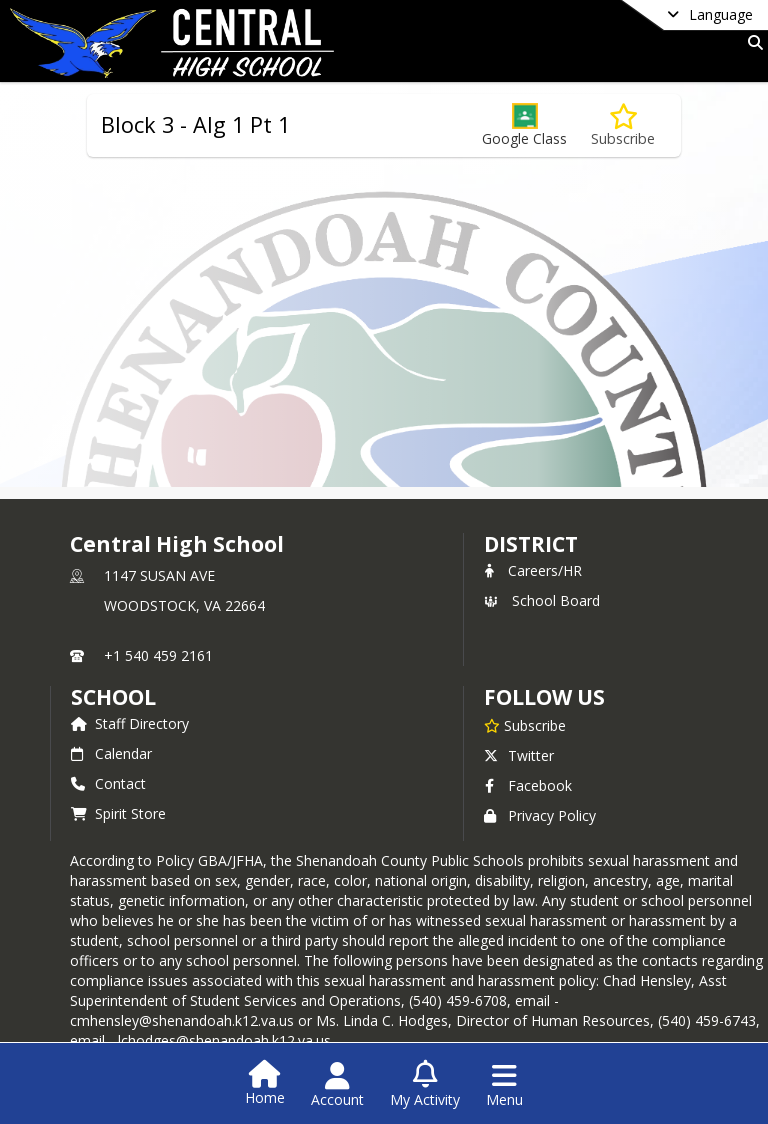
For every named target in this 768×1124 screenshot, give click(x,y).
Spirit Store (118, 813)
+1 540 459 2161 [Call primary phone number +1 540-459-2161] (158, 655)
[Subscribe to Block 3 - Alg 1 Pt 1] (623, 125)
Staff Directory (130, 723)
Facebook (528, 785)
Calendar (111, 753)
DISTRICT (531, 544)
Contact (108, 783)
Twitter (519, 755)
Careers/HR (533, 570)
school (113, 697)
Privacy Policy (540, 815)
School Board (542, 600)
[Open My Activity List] (425, 1085)
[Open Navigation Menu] (504, 1085)
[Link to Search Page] (751, 42)
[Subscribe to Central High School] (525, 725)
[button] (524, 125)
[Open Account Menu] (337, 1085)
